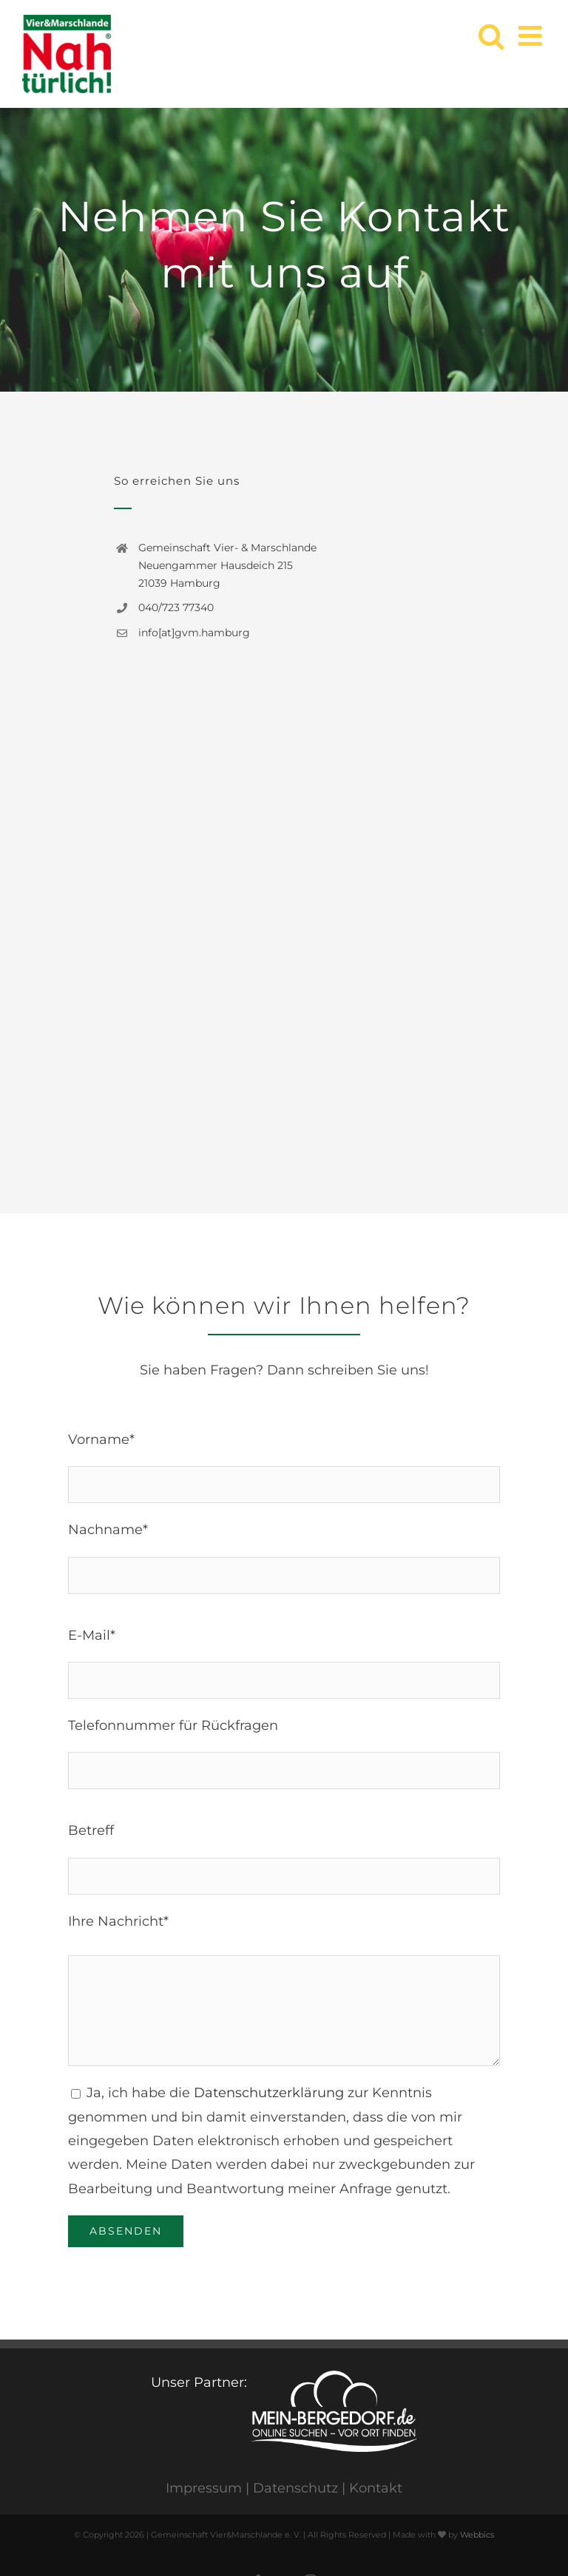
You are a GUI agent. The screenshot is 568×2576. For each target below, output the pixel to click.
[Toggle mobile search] (491, 36)
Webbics (477, 2534)
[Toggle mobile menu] (532, 36)
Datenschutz (295, 2488)
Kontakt (375, 2488)
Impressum (204, 2488)
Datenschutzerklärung (269, 2093)
